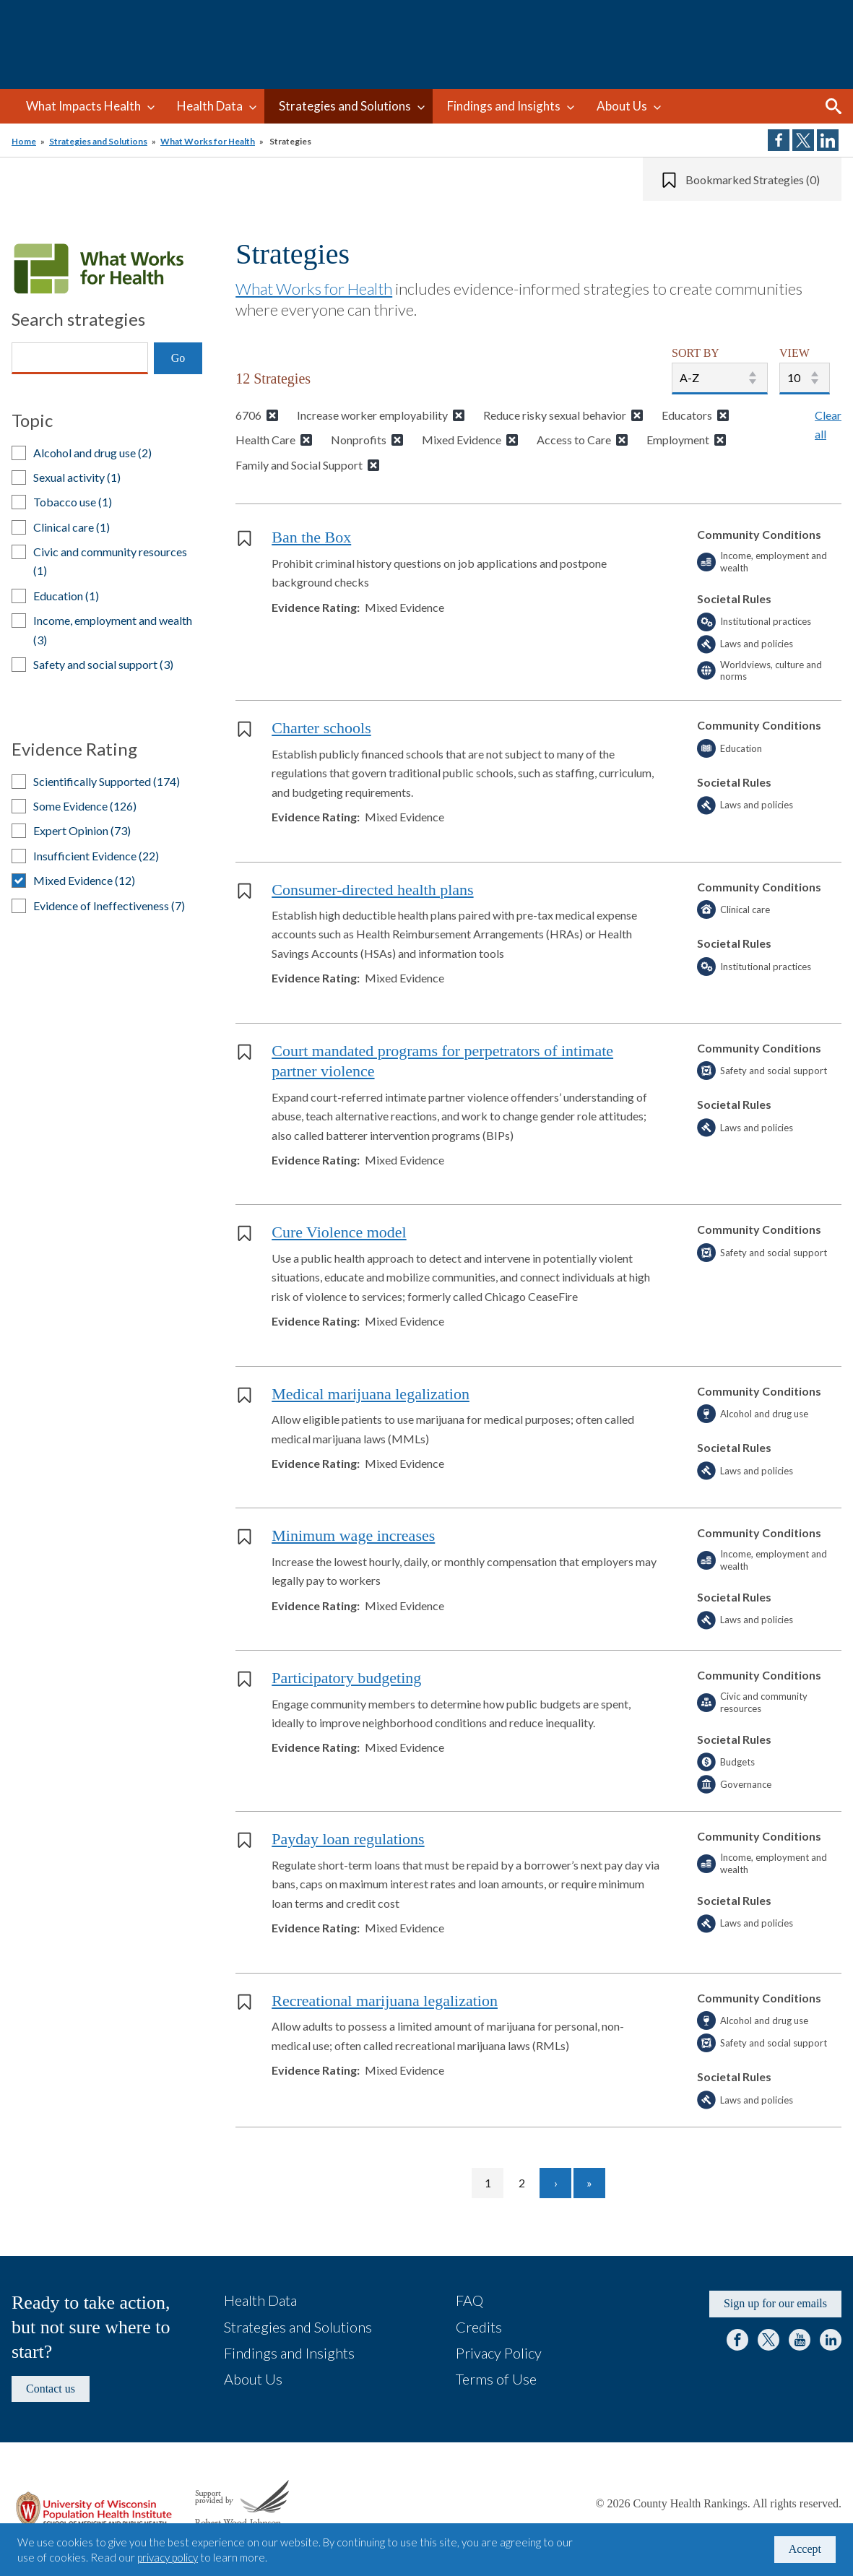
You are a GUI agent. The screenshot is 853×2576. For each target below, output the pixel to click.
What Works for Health (207, 141)
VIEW (794, 353)
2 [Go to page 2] (528, 2183)
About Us (622, 105)
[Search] (80, 358)
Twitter (768, 2340)
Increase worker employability (372, 415)
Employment (677, 439)
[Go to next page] (555, 2183)
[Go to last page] (589, 2183)
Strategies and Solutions (345, 105)
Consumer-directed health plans (372, 890)
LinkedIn (830, 2340)
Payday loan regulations (348, 1839)
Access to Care (574, 439)
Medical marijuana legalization (370, 1394)
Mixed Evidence (461, 439)
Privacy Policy (499, 2352)
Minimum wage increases (353, 1535)
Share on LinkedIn (828, 140)
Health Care (265, 439)
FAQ (469, 2300)
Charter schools (321, 728)
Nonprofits (358, 439)
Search (833, 106)
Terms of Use (496, 2378)
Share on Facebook (778, 140)
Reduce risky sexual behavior (554, 415)
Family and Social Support (299, 465)
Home (24, 141)
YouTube (799, 2340)
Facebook (737, 2340)
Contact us (50, 2388)
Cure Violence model (339, 1232)
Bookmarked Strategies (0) (752, 179)
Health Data (210, 105)
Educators (687, 415)
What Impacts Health (83, 105)
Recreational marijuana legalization (385, 2001)
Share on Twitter (803, 140)
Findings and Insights (503, 105)
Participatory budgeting (346, 1678)
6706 (248, 415)
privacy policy (167, 2557)
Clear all (828, 424)
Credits (479, 2326)
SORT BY (695, 353)
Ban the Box (311, 537)
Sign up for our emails (775, 2303)
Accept (805, 2549)
